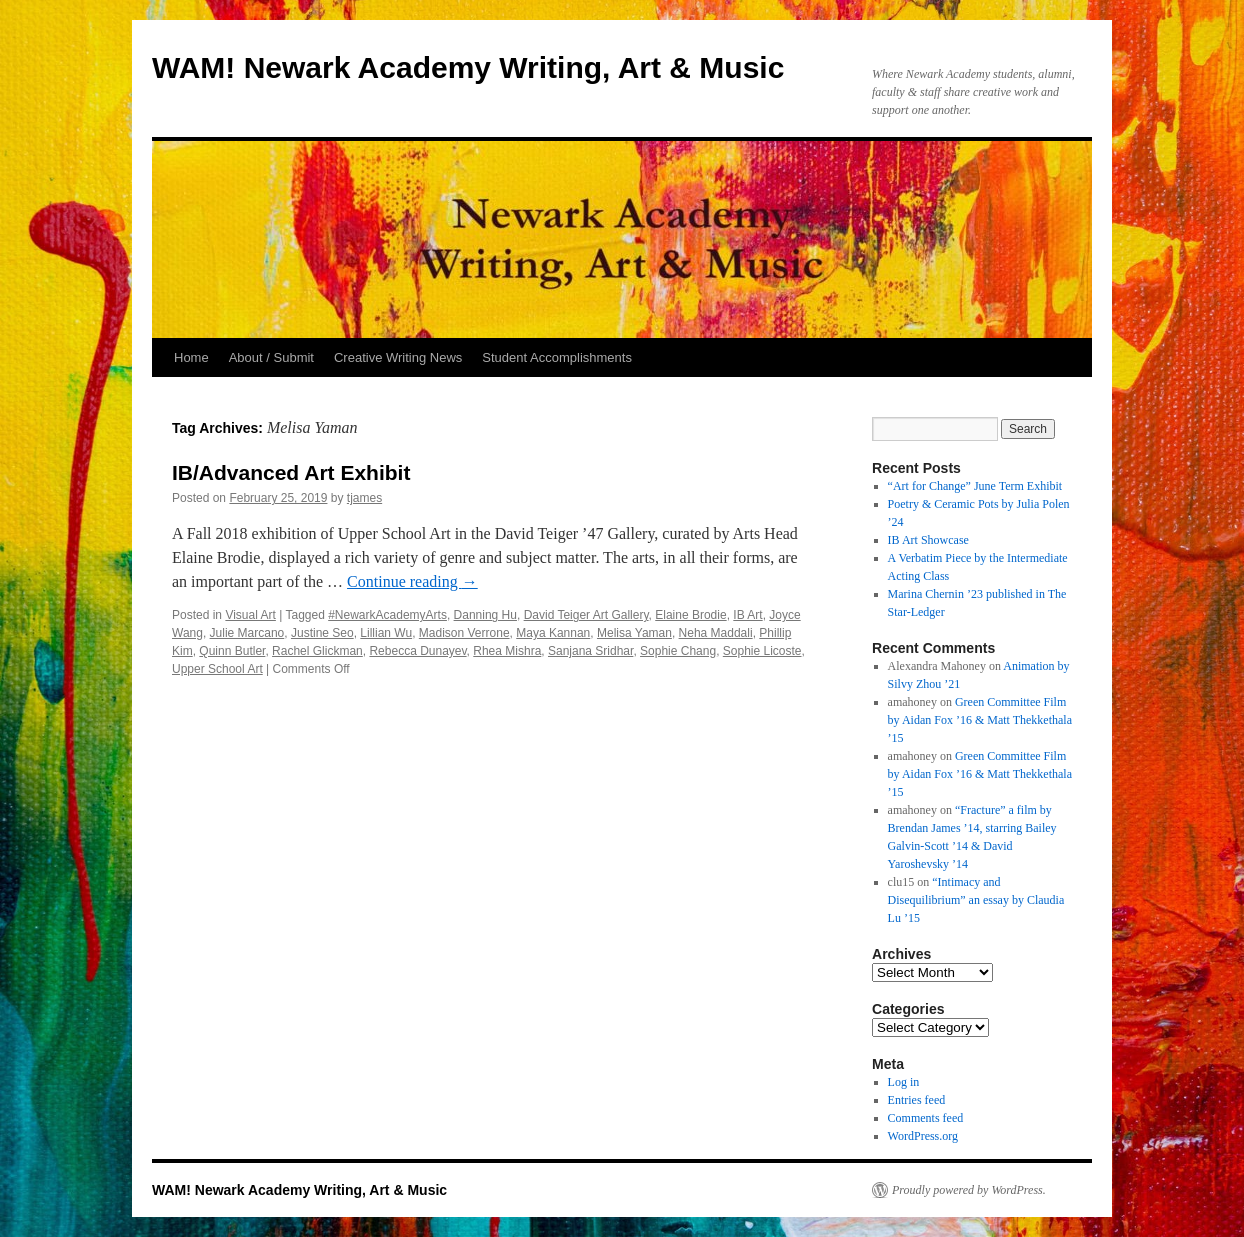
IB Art (747, 615)
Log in (904, 1082)
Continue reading (412, 581)
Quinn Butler (232, 651)
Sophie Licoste (762, 651)
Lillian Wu (386, 633)
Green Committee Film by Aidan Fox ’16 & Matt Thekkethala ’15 (980, 720)
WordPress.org (923, 1136)
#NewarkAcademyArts (387, 615)
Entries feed (917, 1100)
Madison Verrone (464, 633)
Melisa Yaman (634, 633)
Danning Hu (485, 615)
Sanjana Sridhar (590, 651)
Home (191, 357)
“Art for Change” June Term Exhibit (975, 486)
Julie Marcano (247, 633)
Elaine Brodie (690, 615)
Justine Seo (322, 633)
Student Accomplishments (557, 357)
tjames (364, 498)
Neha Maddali (716, 633)
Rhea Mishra (507, 651)
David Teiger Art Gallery (586, 615)
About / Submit (271, 357)
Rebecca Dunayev (417, 651)
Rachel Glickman (317, 651)
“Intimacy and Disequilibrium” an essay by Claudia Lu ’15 (976, 900)
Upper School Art (217, 669)
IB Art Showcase (928, 540)
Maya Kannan (553, 633)
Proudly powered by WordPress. (969, 1190)
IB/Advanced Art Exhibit (291, 472)
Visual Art (250, 615)
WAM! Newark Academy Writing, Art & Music (468, 67)
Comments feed (926, 1118)
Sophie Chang (678, 651)
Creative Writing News (398, 357)
